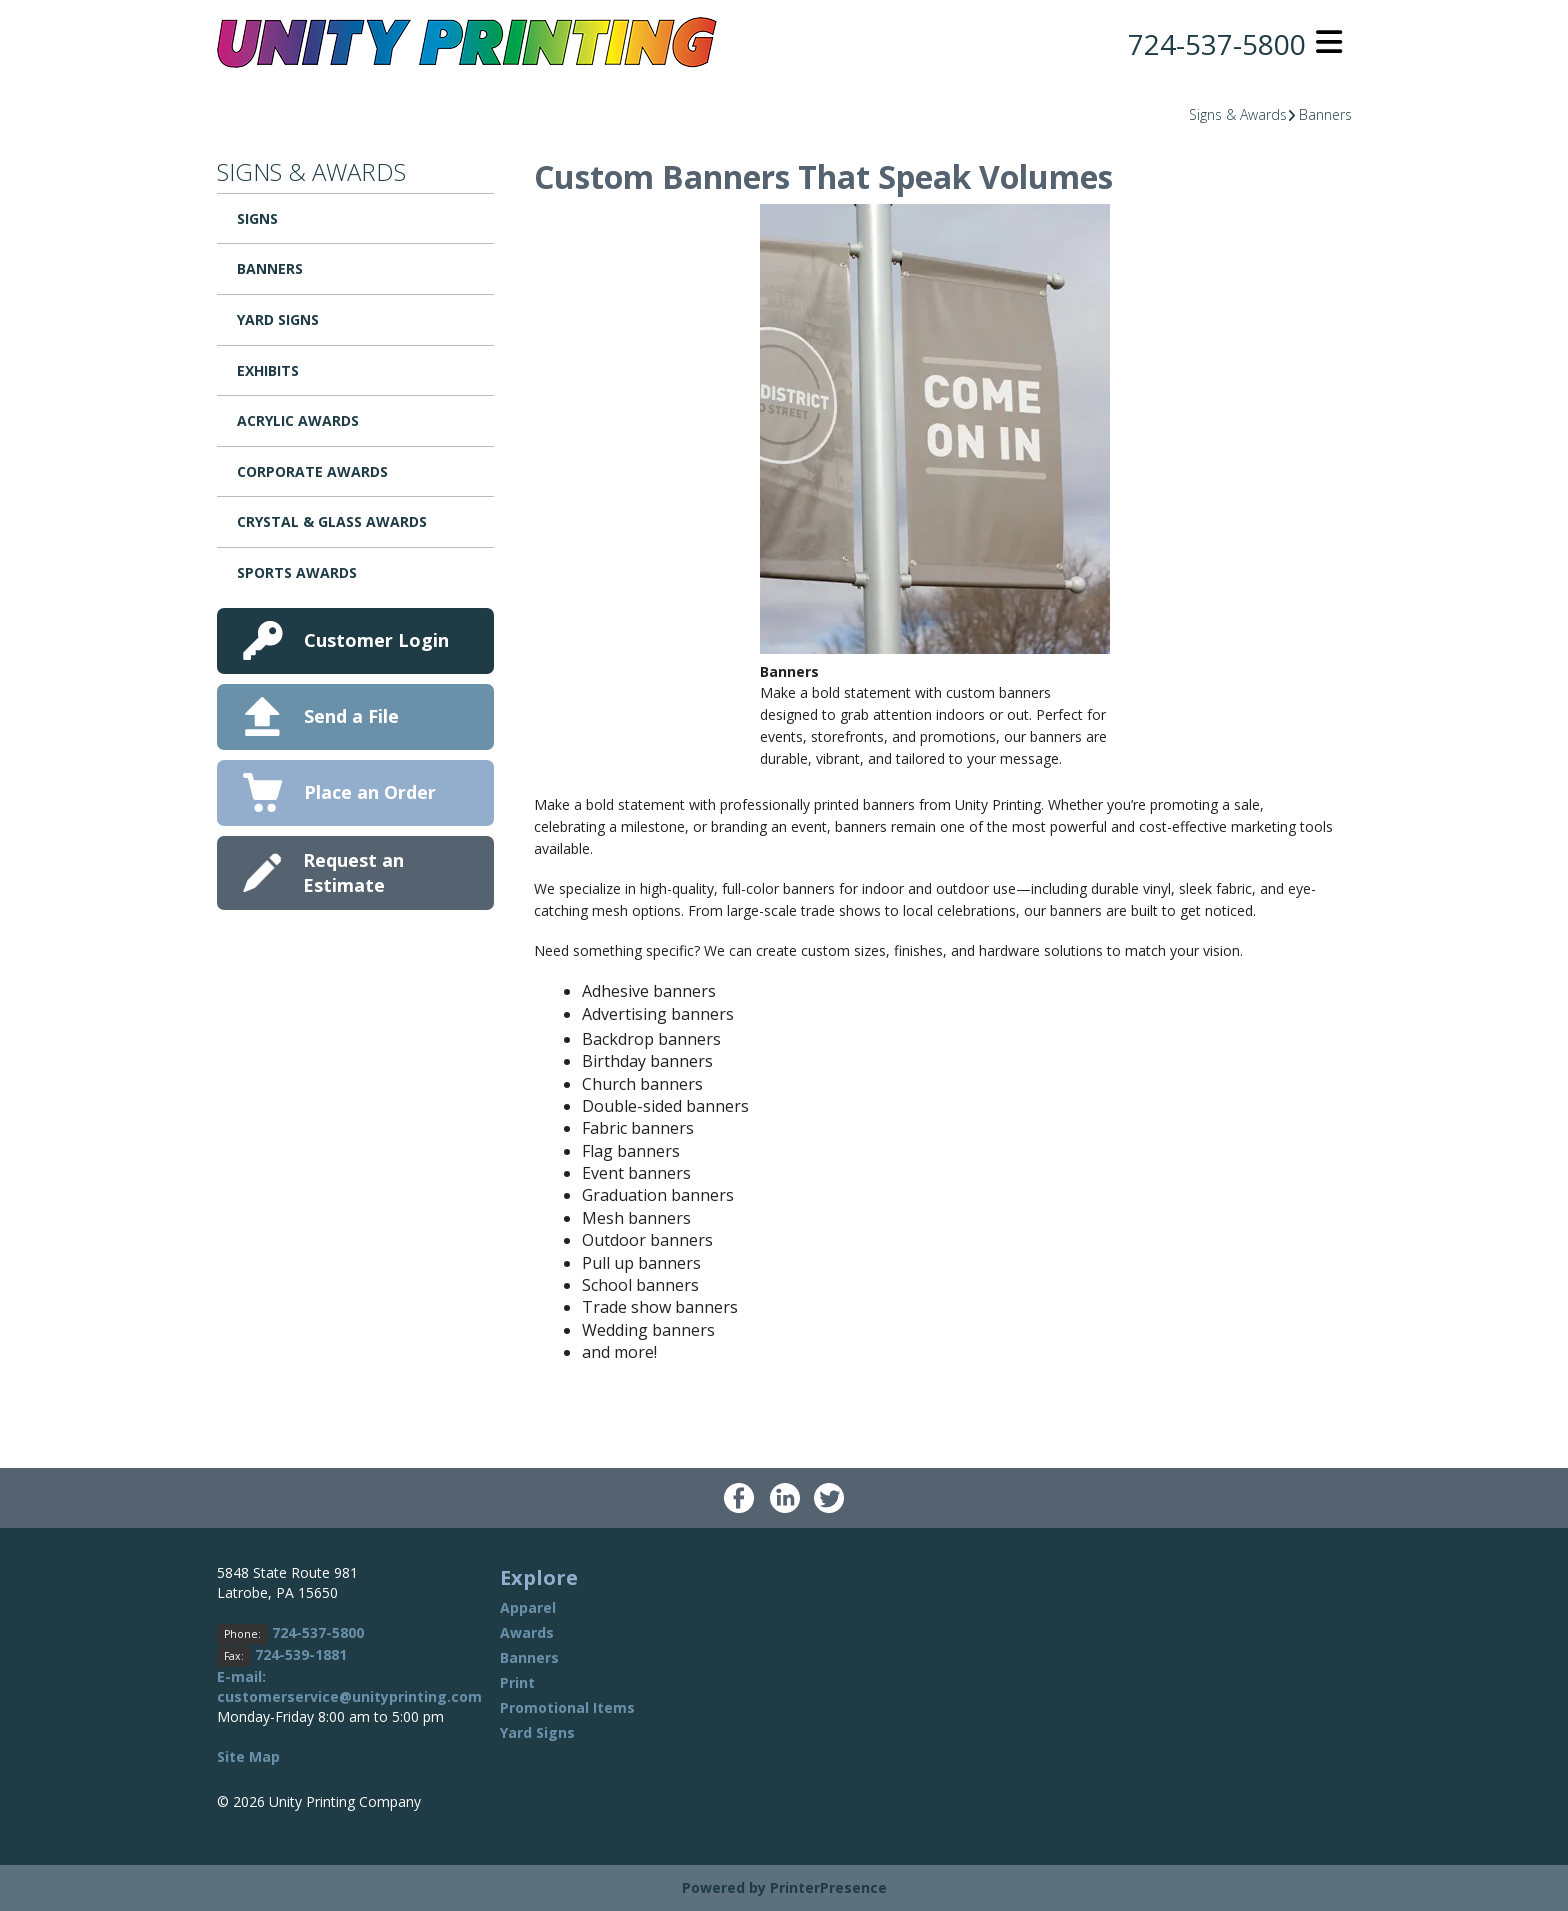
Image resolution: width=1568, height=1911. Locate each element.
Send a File (351, 716)
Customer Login (376, 640)
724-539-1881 (301, 1654)
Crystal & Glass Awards (332, 521)
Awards (527, 1632)
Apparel (528, 1607)
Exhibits (268, 370)
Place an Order (370, 792)
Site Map (248, 1756)
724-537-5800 (1217, 44)
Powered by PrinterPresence (784, 1887)
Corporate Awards (312, 471)
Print (517, 1682)
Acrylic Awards (298, 420)
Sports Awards (297, 572)
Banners (1325, 114)
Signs (257, 218)
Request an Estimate (353, 872)
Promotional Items (567, 1707)
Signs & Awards (1238, 114)
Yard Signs (278, 319)
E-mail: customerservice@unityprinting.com (349, 1686)
